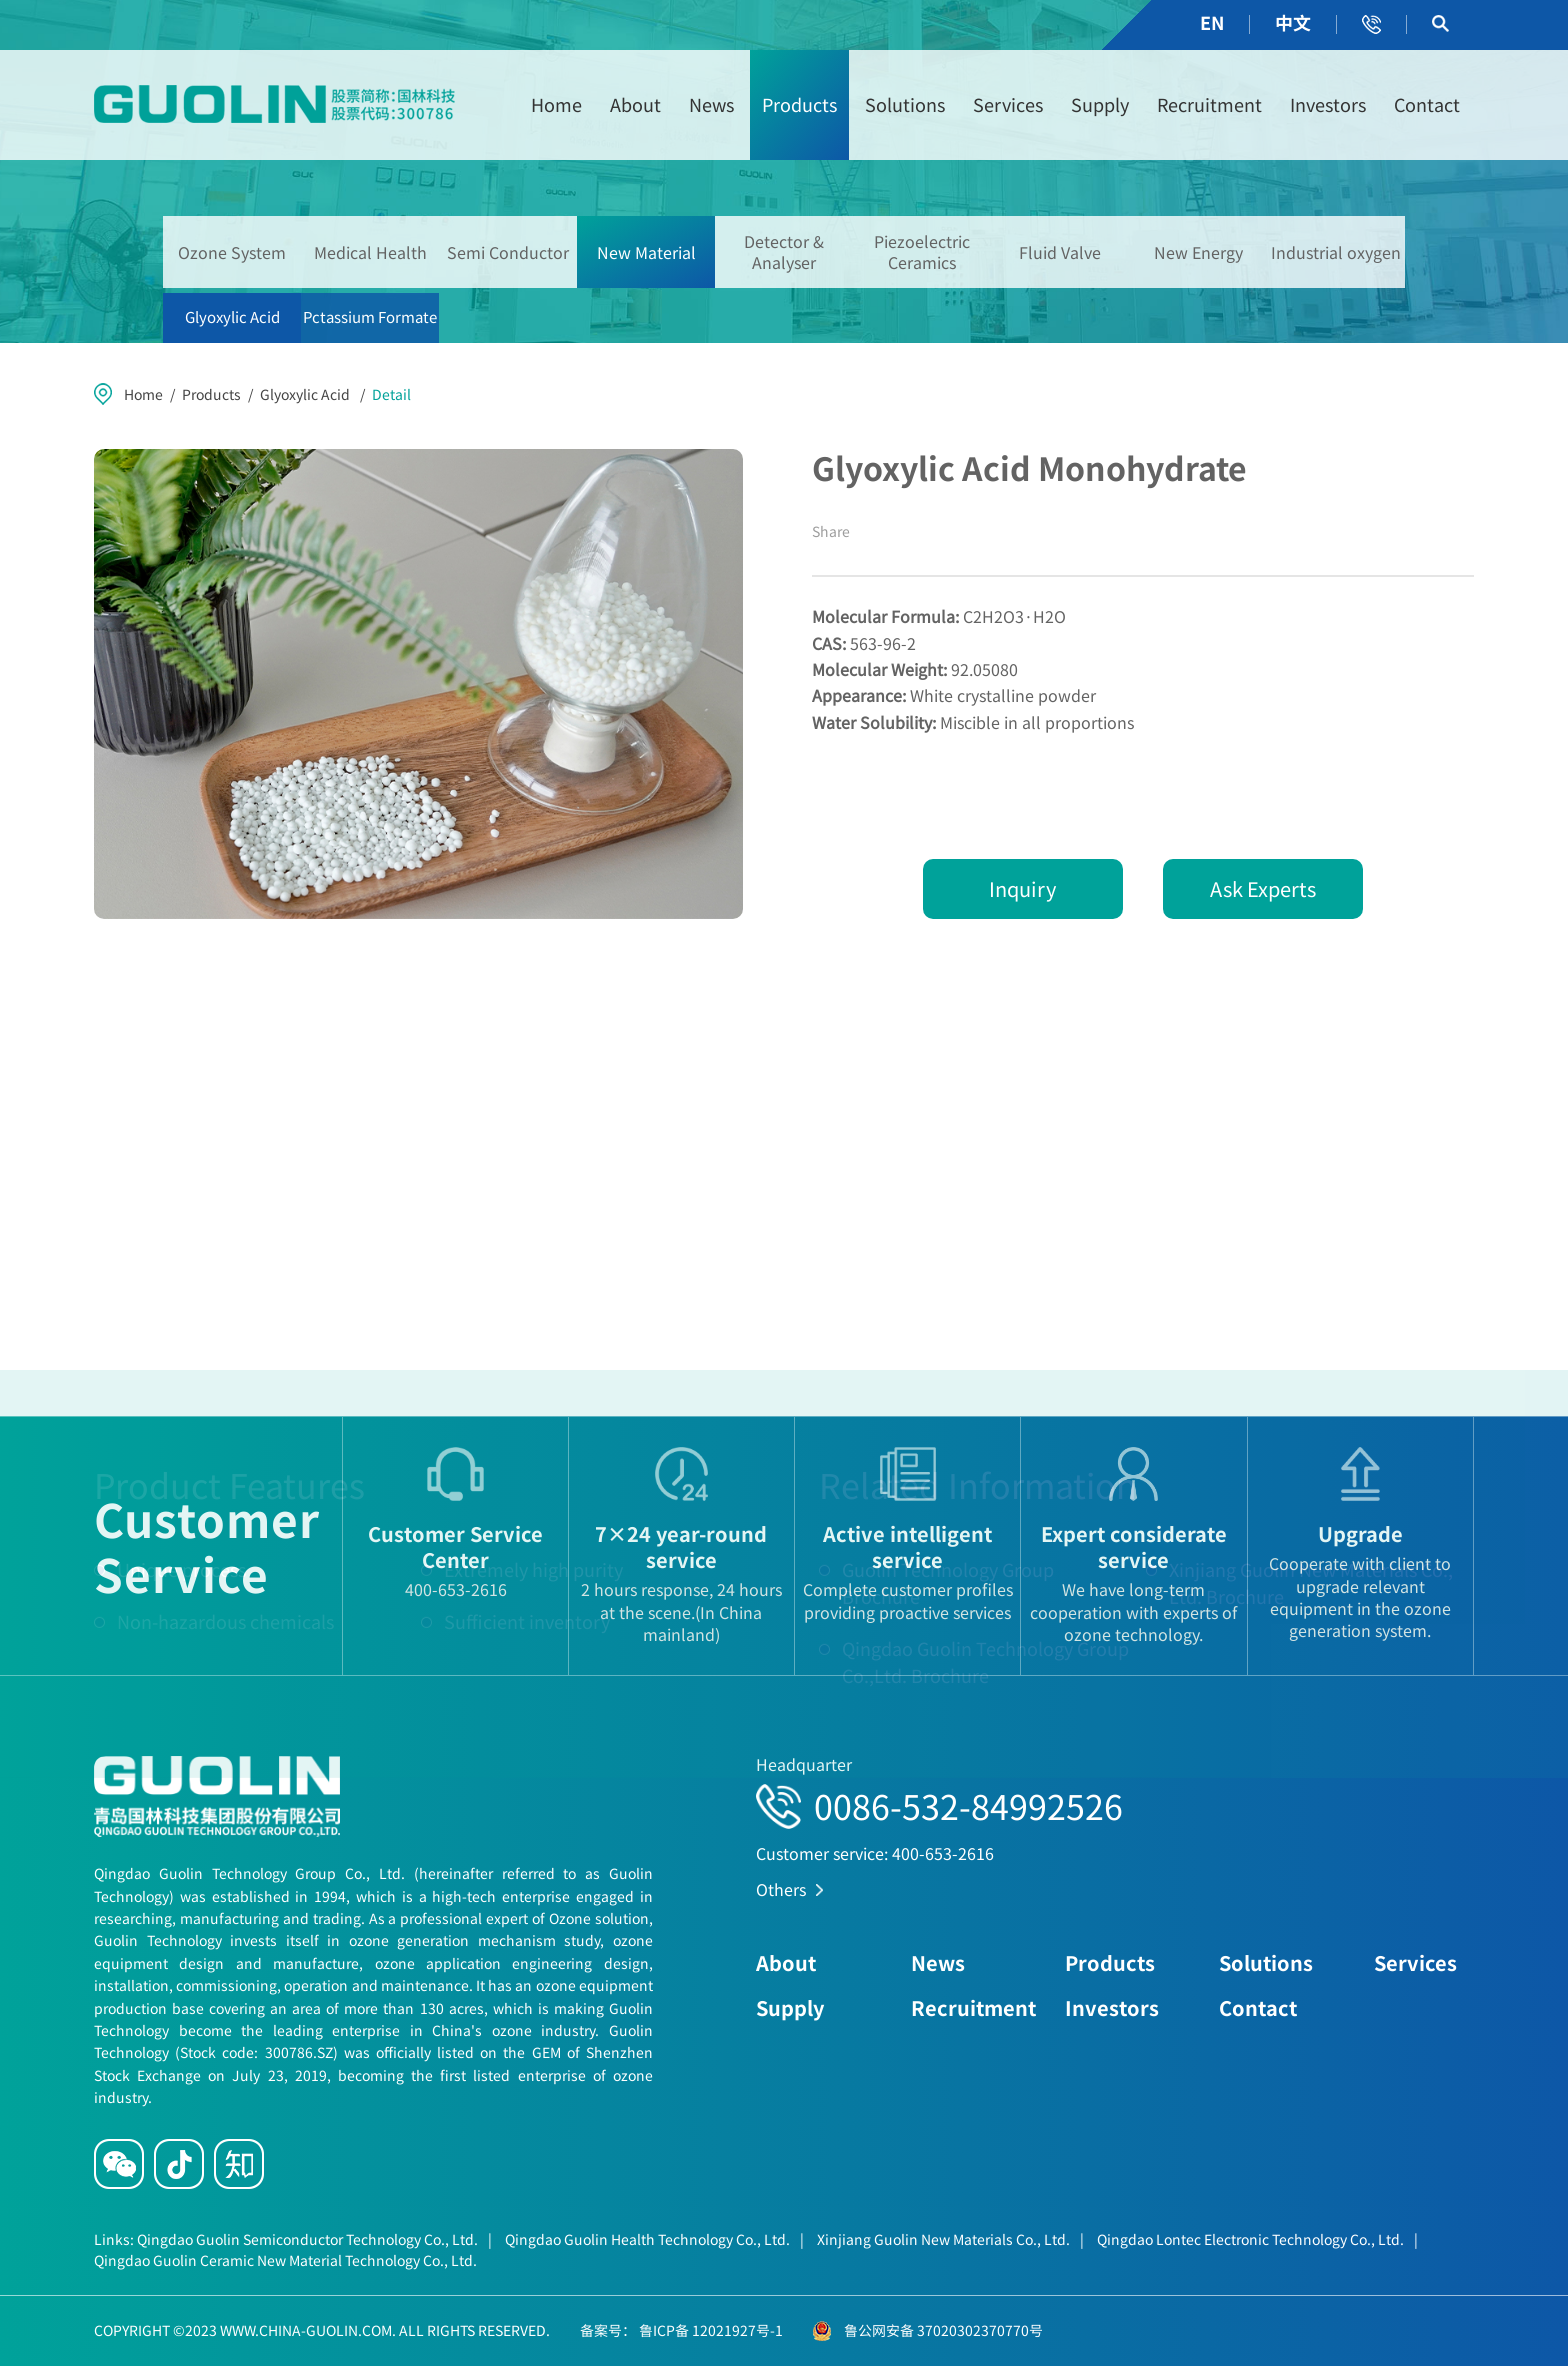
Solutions (905, 104)
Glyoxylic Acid (232, 317)
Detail (391, 394)
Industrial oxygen (1336, 252)
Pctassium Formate (370, 317)
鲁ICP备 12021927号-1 (709, 2330)
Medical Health (370, 252)
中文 (1293, 22)
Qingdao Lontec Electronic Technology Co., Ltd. (1257, 2239)
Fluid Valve (1060, 252)
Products (799, 104)
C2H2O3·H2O (939, 616)
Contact (1427, 104)
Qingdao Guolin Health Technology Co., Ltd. (654, 2239)
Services (1008, 104)
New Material (646, 252)
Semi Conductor (508, 252)
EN (1212, 22)
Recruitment (1209, 104)
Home (556, 104)
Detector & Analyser (784, 251)
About (635, 104)
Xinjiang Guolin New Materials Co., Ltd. (950, 2239)
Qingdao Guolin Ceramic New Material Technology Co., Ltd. (285, 2260)
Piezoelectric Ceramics (922, 251)
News (711, 104)
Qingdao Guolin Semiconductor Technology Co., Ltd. (314, 2239)
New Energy (1198, 252)
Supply (1100, 104)
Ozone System (232, 252)
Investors (1328, 104)
